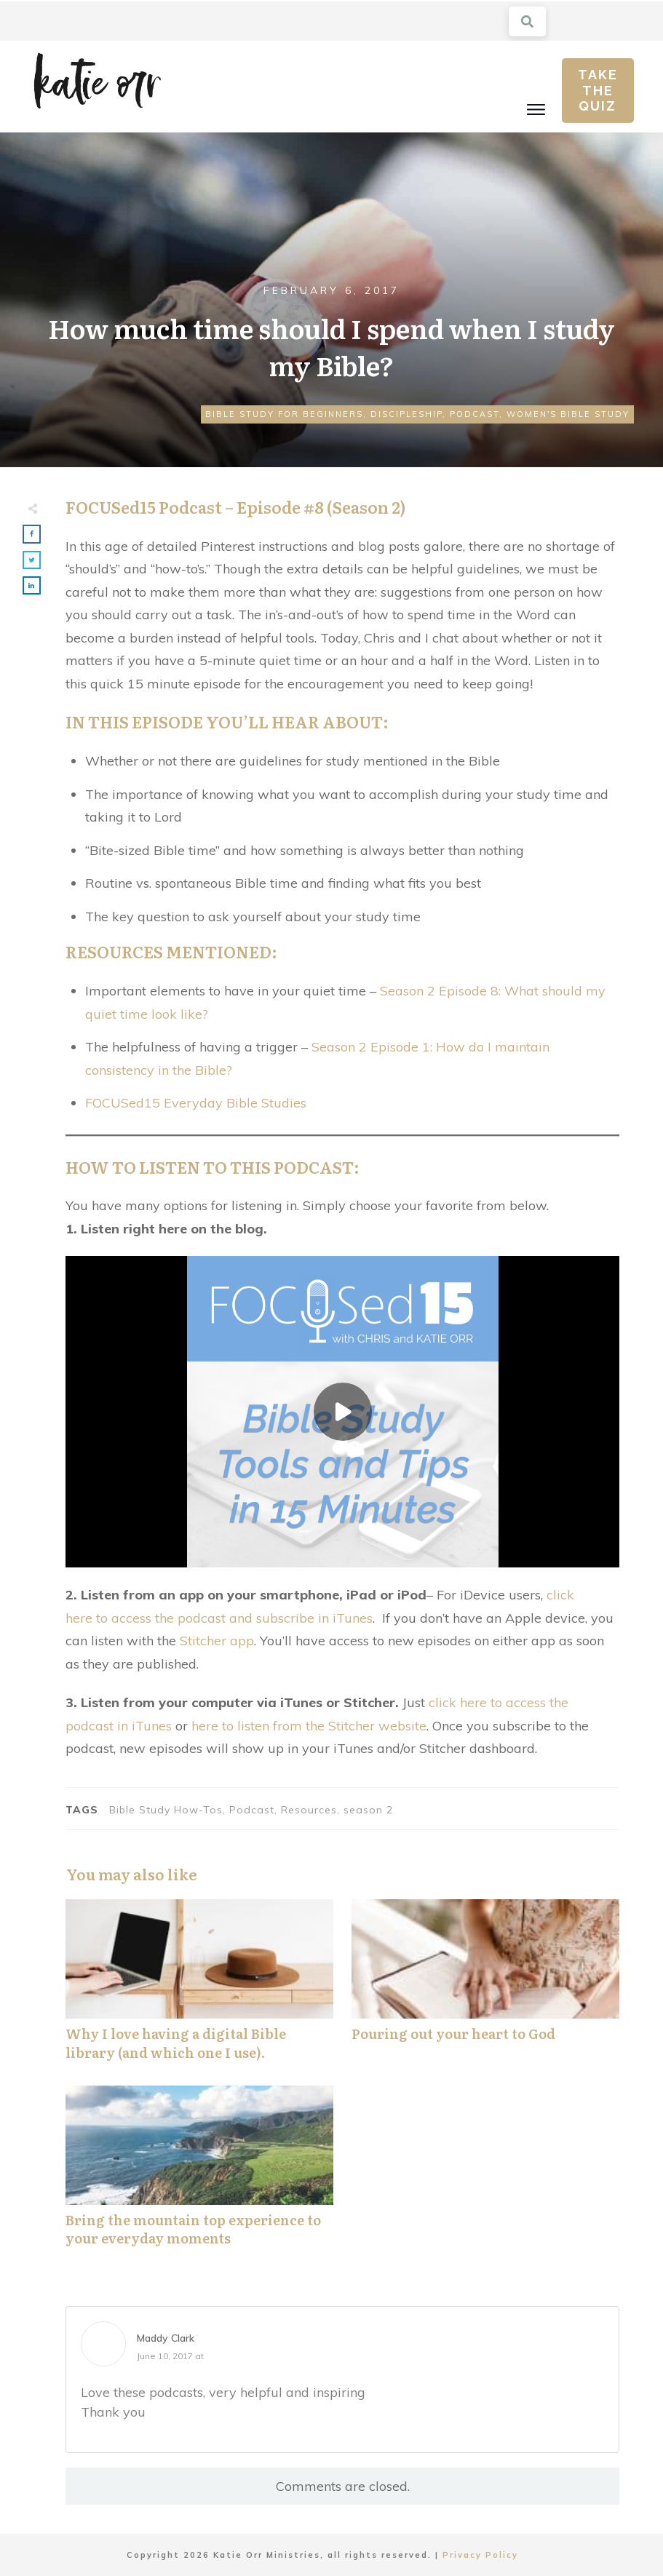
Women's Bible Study (568, 414)
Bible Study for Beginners (284, 414)
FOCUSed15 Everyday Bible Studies (195, 1102)
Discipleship (406, 414)
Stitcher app (217, 1640)
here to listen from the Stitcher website (308, 1725)
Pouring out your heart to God (485, 1987)
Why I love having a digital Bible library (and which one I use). (199, 1987)
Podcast (474, 414)
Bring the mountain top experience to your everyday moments (199, 2174)
